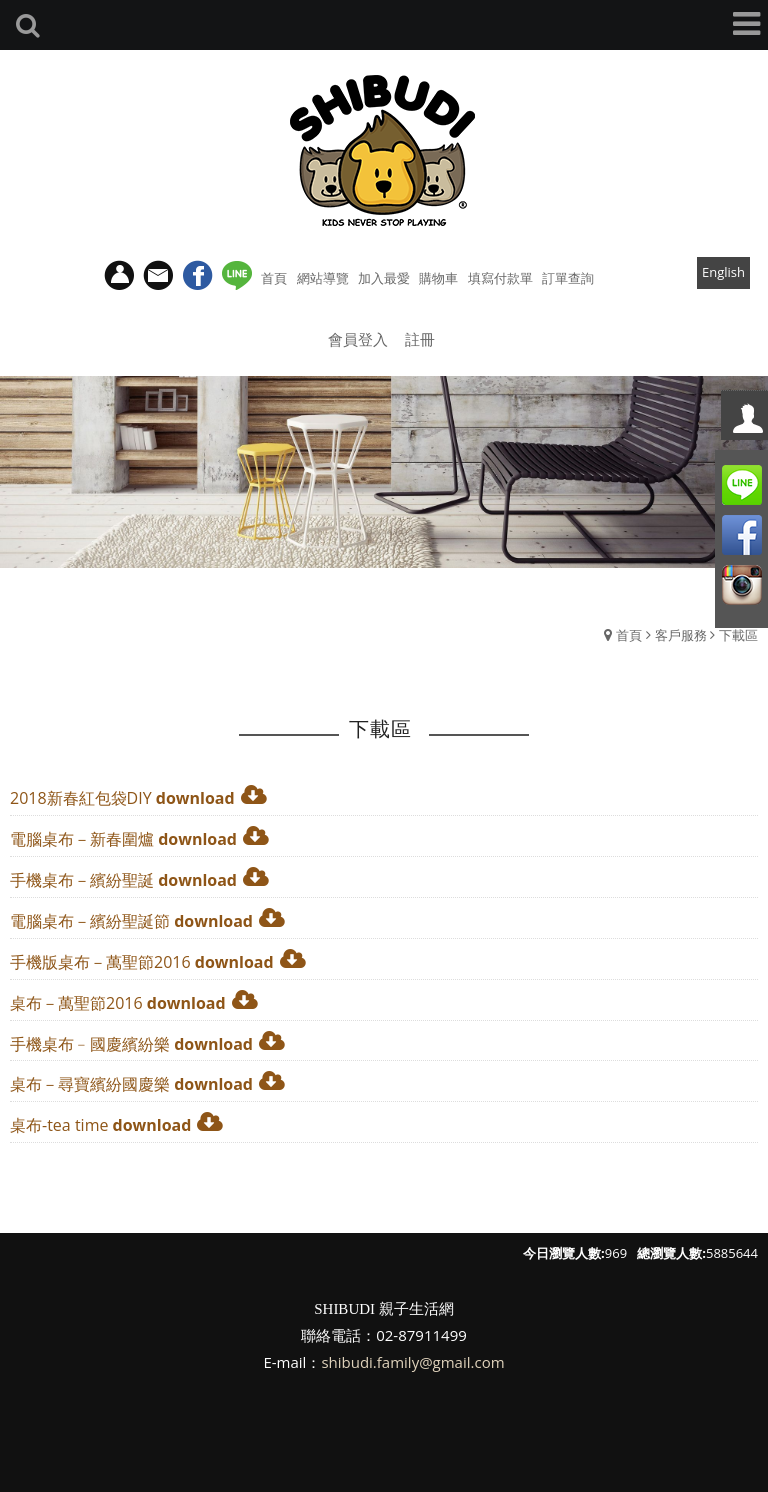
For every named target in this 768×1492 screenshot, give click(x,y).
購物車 (438, 278)
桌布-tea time (59, 1125)
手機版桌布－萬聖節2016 (100, 962)
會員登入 (358, 339)
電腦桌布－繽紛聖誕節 (90, 921)
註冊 (420, 339)
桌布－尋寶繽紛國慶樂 (90, 1084)
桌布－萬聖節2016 (76, 1003)
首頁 (629, 635)
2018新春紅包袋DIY (81, 798)
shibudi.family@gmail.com (412, 1362)
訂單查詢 (568, 278)
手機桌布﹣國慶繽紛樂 (90, 1044)
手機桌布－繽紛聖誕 (82, 880)
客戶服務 (681, 635)
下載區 (738, 635)
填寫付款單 (500, 278)
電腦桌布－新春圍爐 (82, 839)
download (195, 798)
